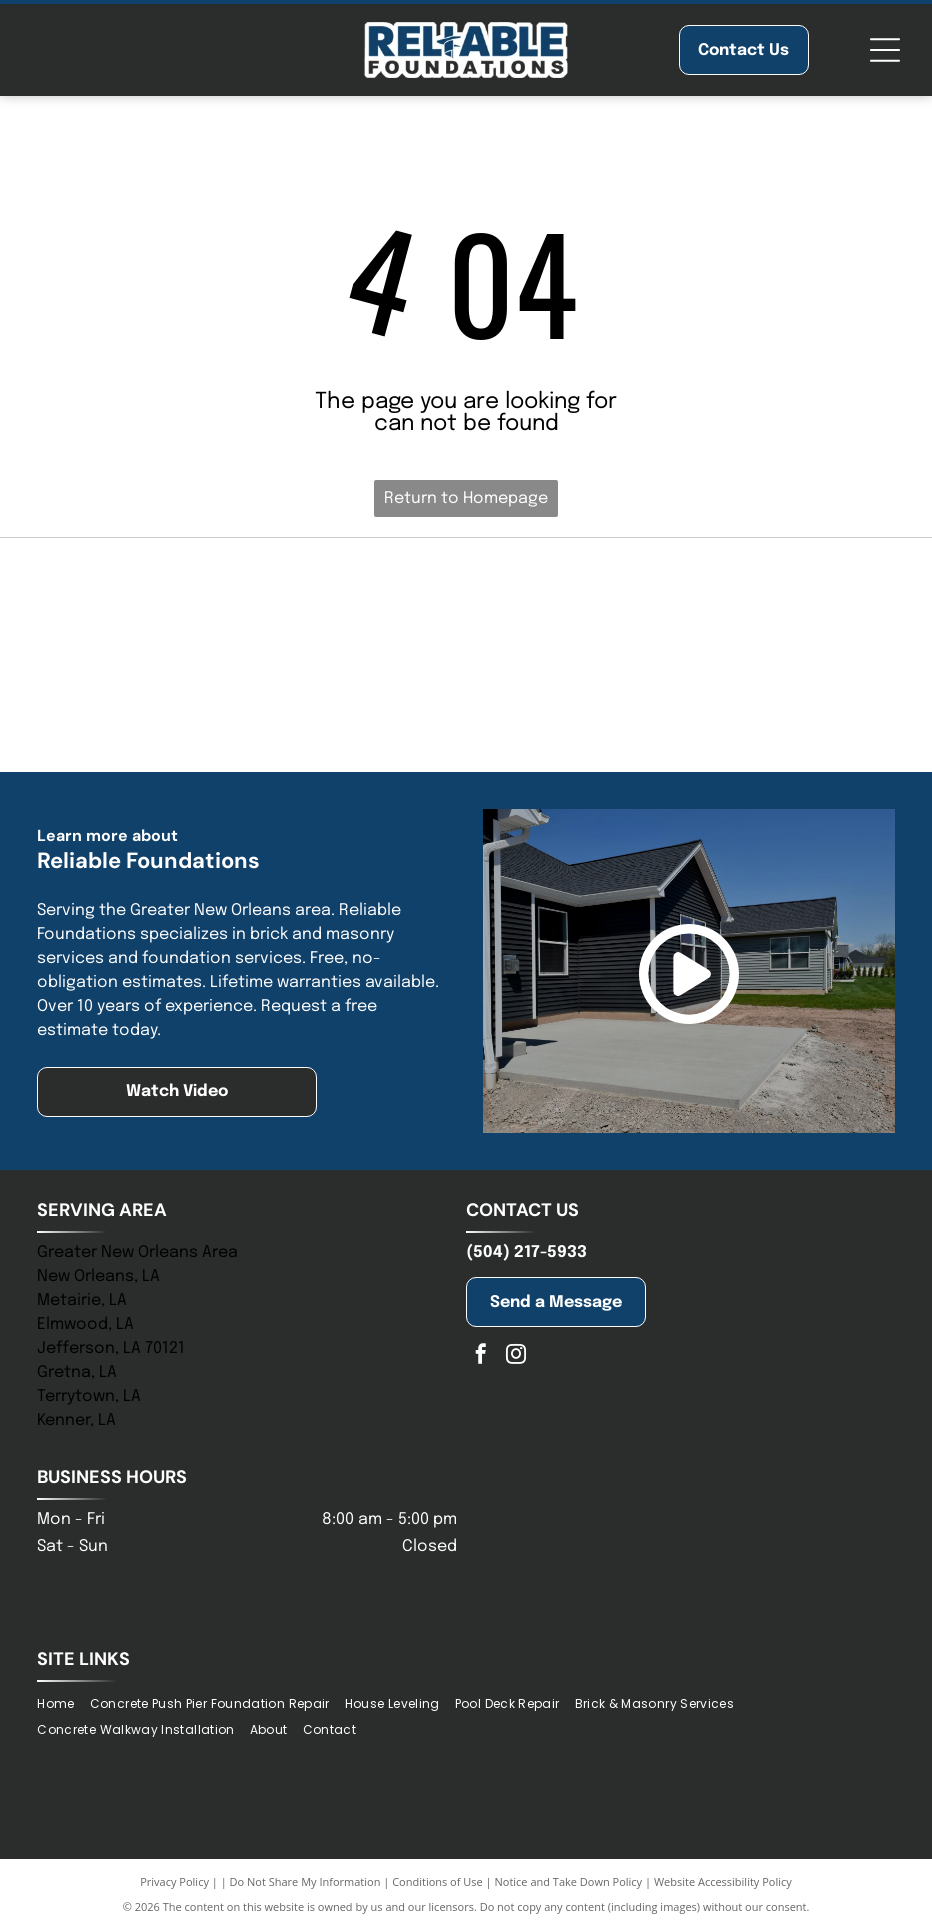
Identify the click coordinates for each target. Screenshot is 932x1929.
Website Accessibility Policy (723, 1881)
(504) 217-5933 (526, 1252)
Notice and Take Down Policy (569, 1881)
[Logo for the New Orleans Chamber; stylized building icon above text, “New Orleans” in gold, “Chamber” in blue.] (466, 707)
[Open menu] (885, 50)
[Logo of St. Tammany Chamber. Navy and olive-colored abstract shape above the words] (763, 602)
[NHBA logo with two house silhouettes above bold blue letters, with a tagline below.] (466, 602)
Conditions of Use (437, 1881)
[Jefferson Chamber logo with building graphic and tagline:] (170, 707)
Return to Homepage (466, 498)
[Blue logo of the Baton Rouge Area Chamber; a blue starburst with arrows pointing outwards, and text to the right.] (763, 707)
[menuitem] (63, 1703)
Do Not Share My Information (305, 1881)
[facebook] (481, 1356)
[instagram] (516, 1356)
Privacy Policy (174, 1881)
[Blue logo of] (170, 602)
